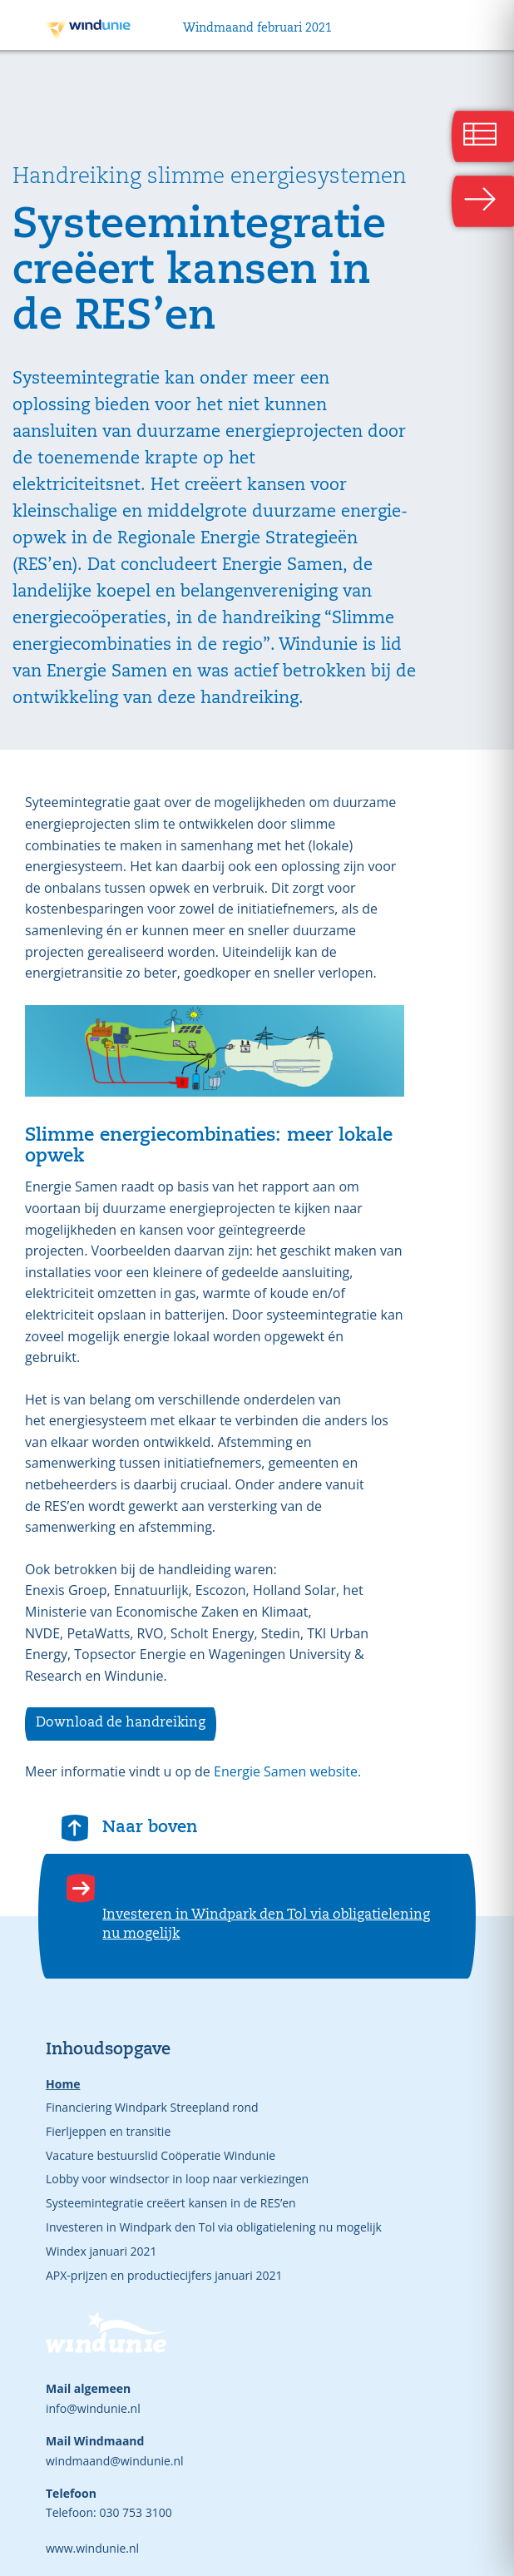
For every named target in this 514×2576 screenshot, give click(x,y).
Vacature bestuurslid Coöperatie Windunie (160, 2155)
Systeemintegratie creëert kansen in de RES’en (171, 2203)
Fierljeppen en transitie (108, 2131)
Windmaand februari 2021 (257, 28)
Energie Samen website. (285, 1771)
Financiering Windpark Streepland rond (152, 2107)
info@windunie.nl (93, 2408)
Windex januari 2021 (101, 2251)
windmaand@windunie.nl (115, 2461)
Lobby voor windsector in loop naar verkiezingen (177, 2179)
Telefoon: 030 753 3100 (109, 2512)
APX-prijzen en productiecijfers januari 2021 (164, 2275)
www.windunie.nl (92, 2548)
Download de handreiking (120, 1723)
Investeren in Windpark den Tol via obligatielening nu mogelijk (214, 2227)
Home (63, 2084)
